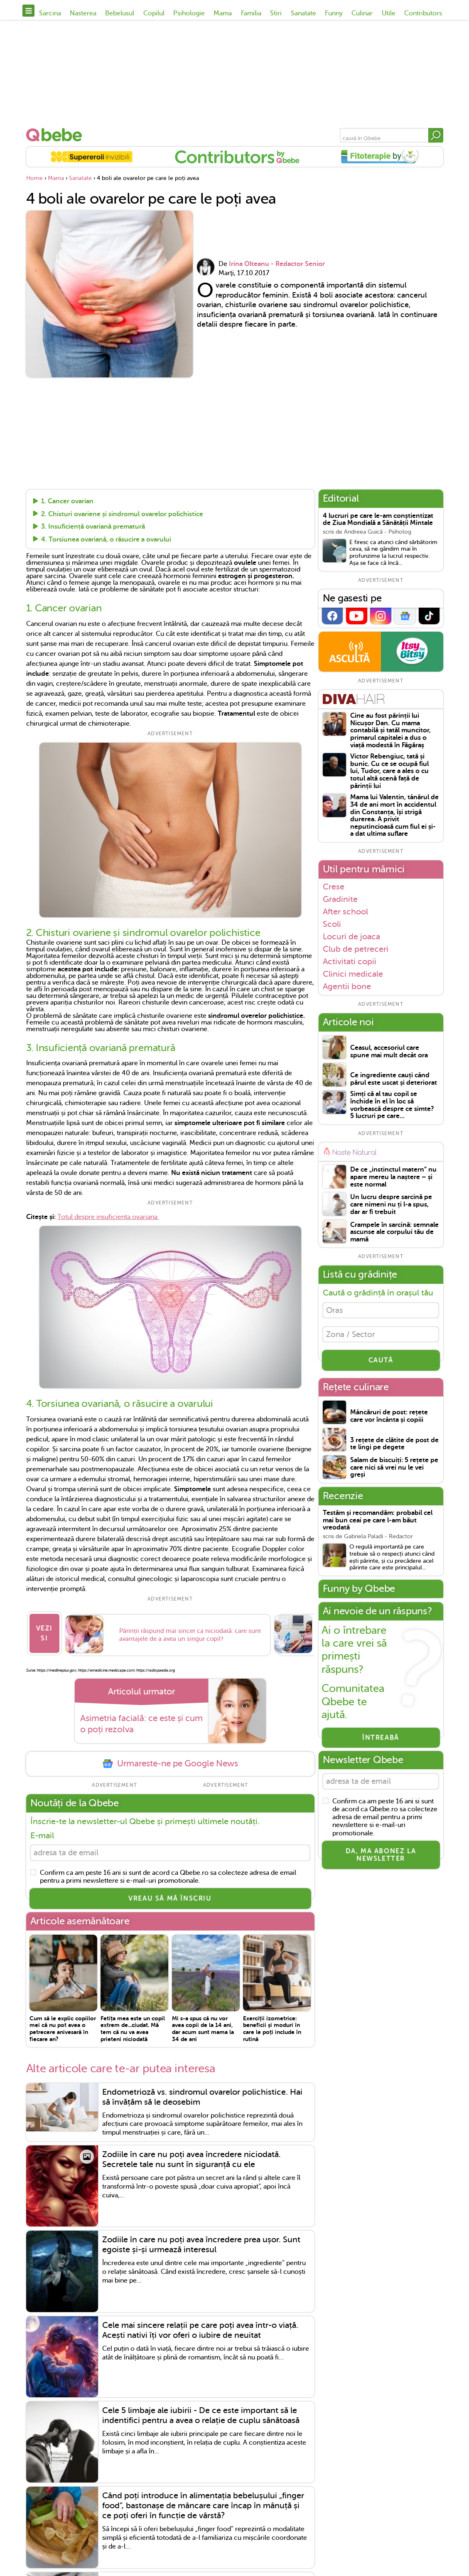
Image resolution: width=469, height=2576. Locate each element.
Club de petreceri (355, 948)
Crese (333, 886)
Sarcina (50, 13)
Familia (251, 13)
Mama (223, 13)
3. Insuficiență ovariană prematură (93, 527)
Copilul (154, 13)
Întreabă (380, 1742)
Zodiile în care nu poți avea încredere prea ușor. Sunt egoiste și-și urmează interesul (201, 2241)
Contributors (423, 13)
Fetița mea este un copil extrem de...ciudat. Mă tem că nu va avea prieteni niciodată (133, 2025)
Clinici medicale (353, 973)
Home (34, 178)
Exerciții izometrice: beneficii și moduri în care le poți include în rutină (272, 2025)
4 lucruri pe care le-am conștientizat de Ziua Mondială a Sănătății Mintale (378, 519)
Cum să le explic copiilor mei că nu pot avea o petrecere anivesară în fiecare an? (62, 2025)
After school (345, 911)
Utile (388, 13)
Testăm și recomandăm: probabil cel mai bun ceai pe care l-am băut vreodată (377, 1524)
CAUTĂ (380, 1364)
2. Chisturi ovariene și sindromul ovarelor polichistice (122, 514)
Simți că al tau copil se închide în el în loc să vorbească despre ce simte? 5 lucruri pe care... (392, 1105)
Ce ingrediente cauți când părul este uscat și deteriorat (393, 1079)
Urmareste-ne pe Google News (170, 1758)
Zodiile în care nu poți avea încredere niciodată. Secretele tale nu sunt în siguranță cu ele (191, 2156)
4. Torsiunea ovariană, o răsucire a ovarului (106, 539)
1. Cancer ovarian (67, 501)
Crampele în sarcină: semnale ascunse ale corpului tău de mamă (394, 1232)
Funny (334, 13)
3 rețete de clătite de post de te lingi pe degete (394, 1448)
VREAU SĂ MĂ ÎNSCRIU (169, 1895)
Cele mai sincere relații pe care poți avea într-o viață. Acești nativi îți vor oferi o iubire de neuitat (200, 2326)
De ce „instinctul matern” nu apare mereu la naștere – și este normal (393, 1177)
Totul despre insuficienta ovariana (108, 1217)
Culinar (362, 13)
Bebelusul (119, 13)
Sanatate (303, 13)
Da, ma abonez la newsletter (381, 1861)
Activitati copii (349, 961)
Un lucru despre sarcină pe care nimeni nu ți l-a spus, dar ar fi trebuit (391, 1204)
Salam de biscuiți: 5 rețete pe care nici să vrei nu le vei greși (394, 1472)
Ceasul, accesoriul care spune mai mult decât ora (389, 1051)
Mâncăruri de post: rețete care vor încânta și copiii (389, 1420)
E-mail (42, 1830)
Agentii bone (347, 986)
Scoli (332, 923)
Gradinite (340, 899)
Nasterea (83, 13)
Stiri (276, 13)
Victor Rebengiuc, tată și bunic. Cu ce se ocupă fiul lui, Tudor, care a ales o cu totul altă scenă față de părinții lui (389, 771)
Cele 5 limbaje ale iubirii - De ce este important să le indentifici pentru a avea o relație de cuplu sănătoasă (201, 2412)
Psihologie (189, 13)
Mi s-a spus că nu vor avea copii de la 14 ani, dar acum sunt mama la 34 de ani (203, 2025)
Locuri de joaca (351, 936)
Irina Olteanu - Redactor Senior (277, 264)
